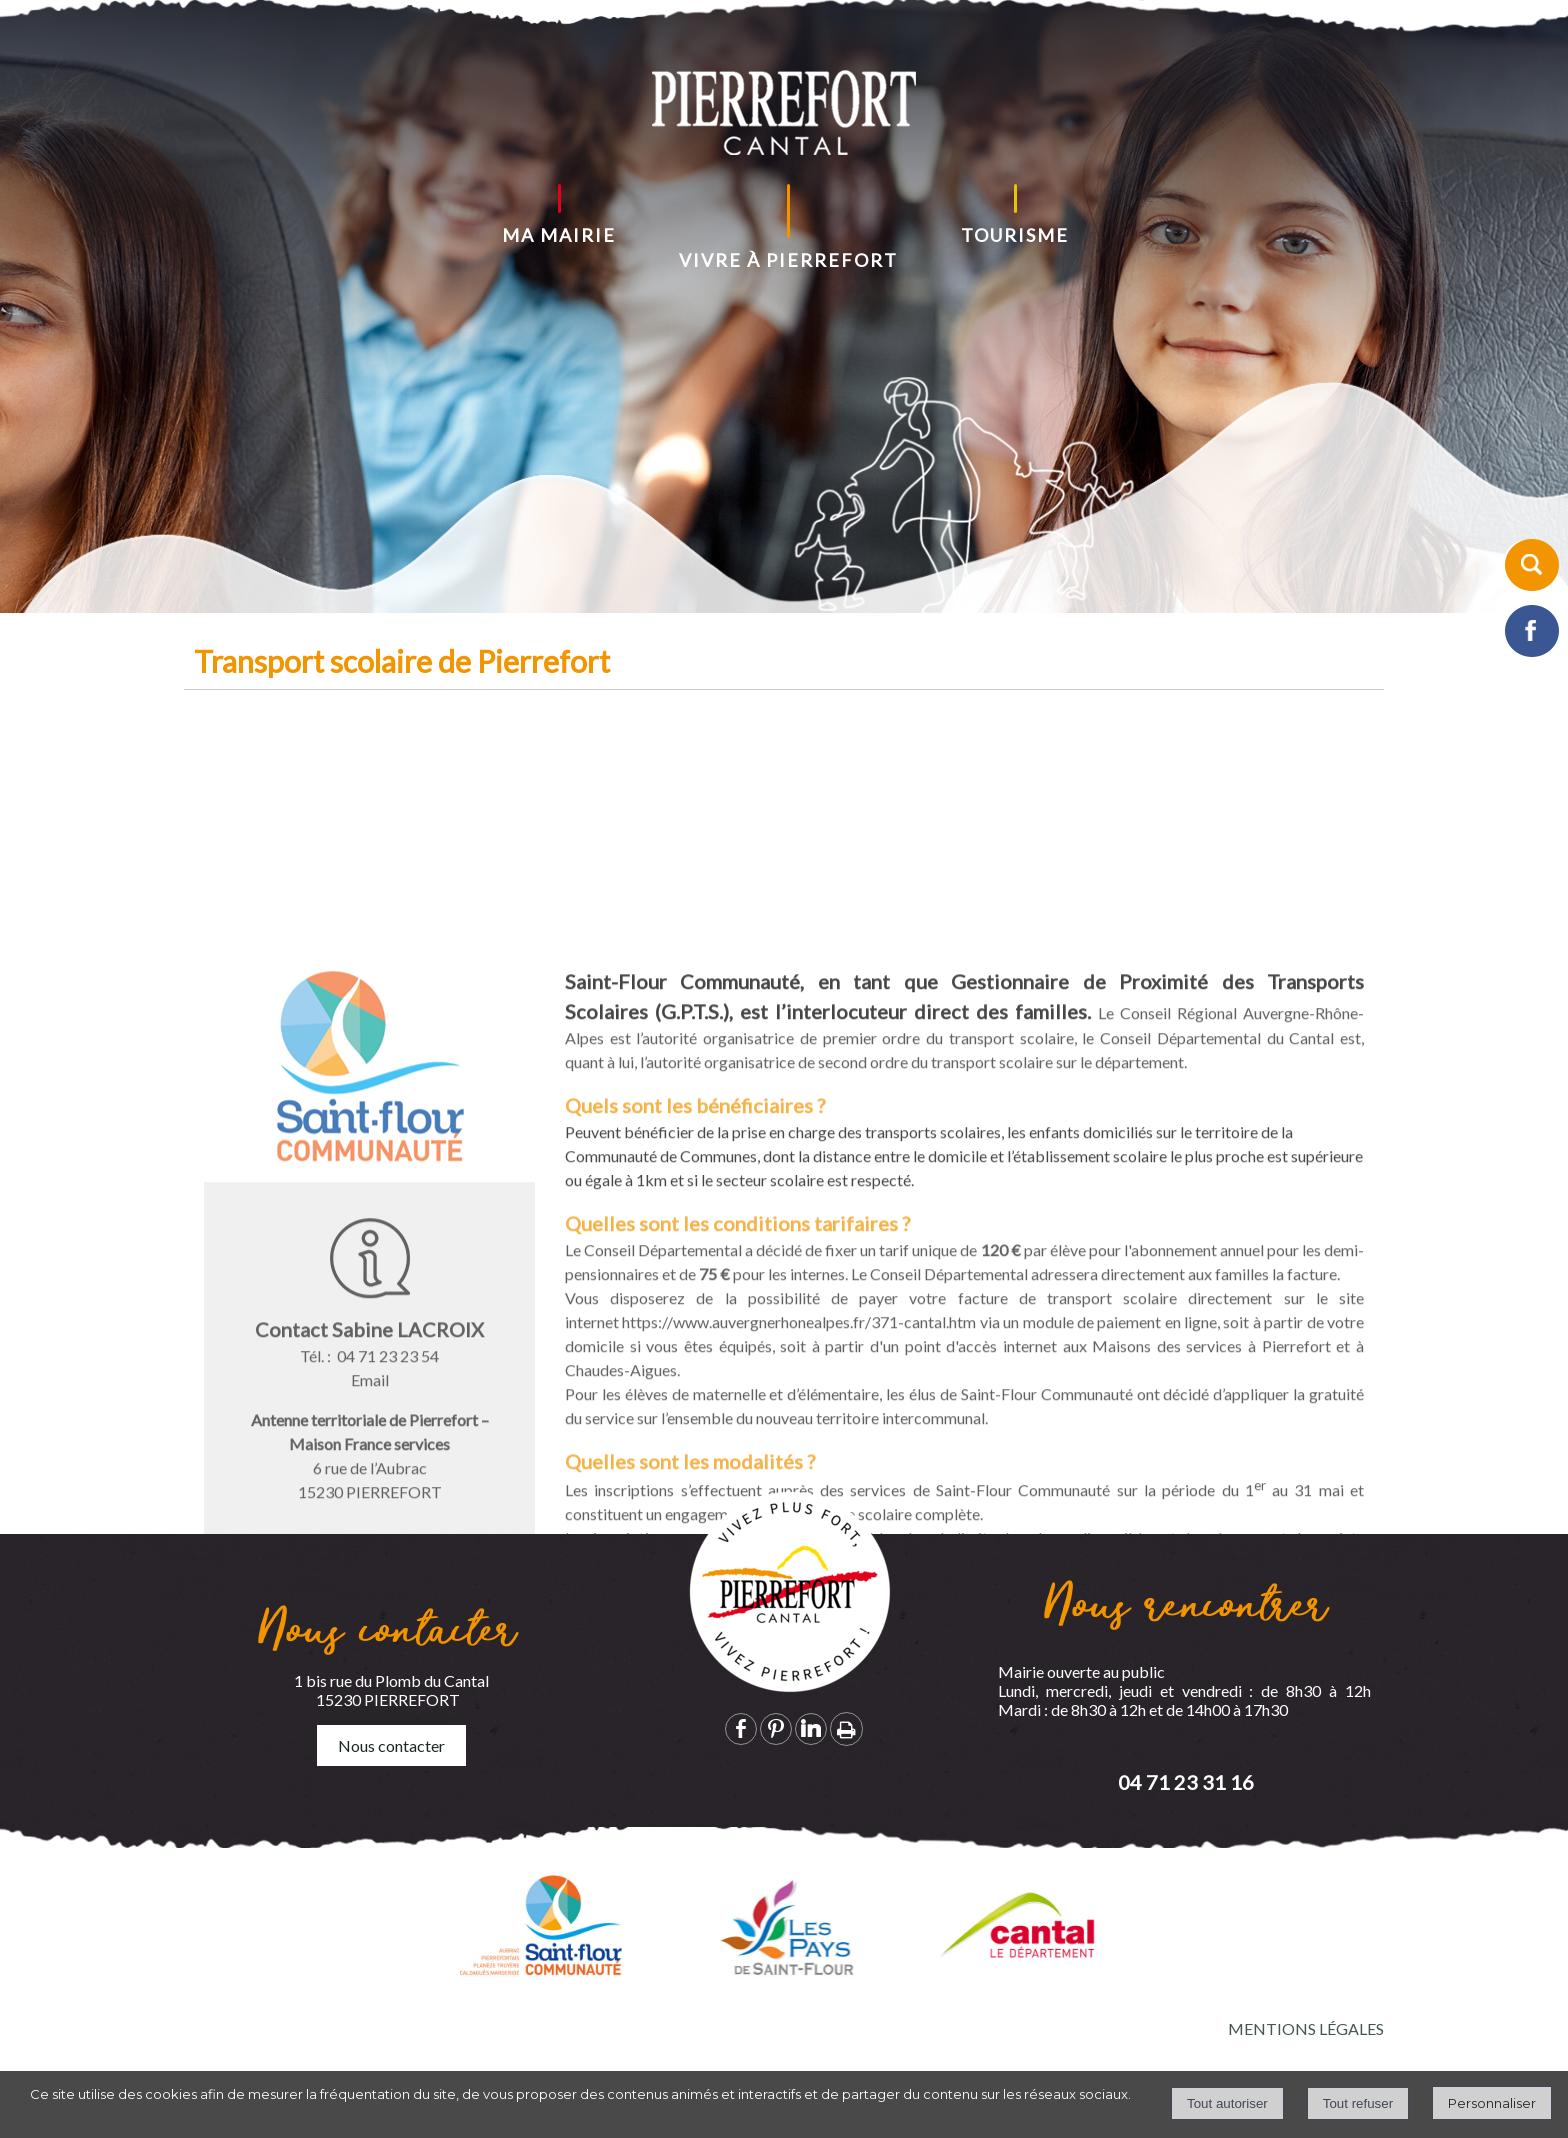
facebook (741, 1728)
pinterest (776, 1728)
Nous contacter (391, 1745)
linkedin (811, 1728)
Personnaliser (1492, 2103)
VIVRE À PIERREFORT (788, 260)
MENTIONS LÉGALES (1306, 2028)
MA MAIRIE (559, 235)
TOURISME (1015, 235)
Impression (846, 1729)
